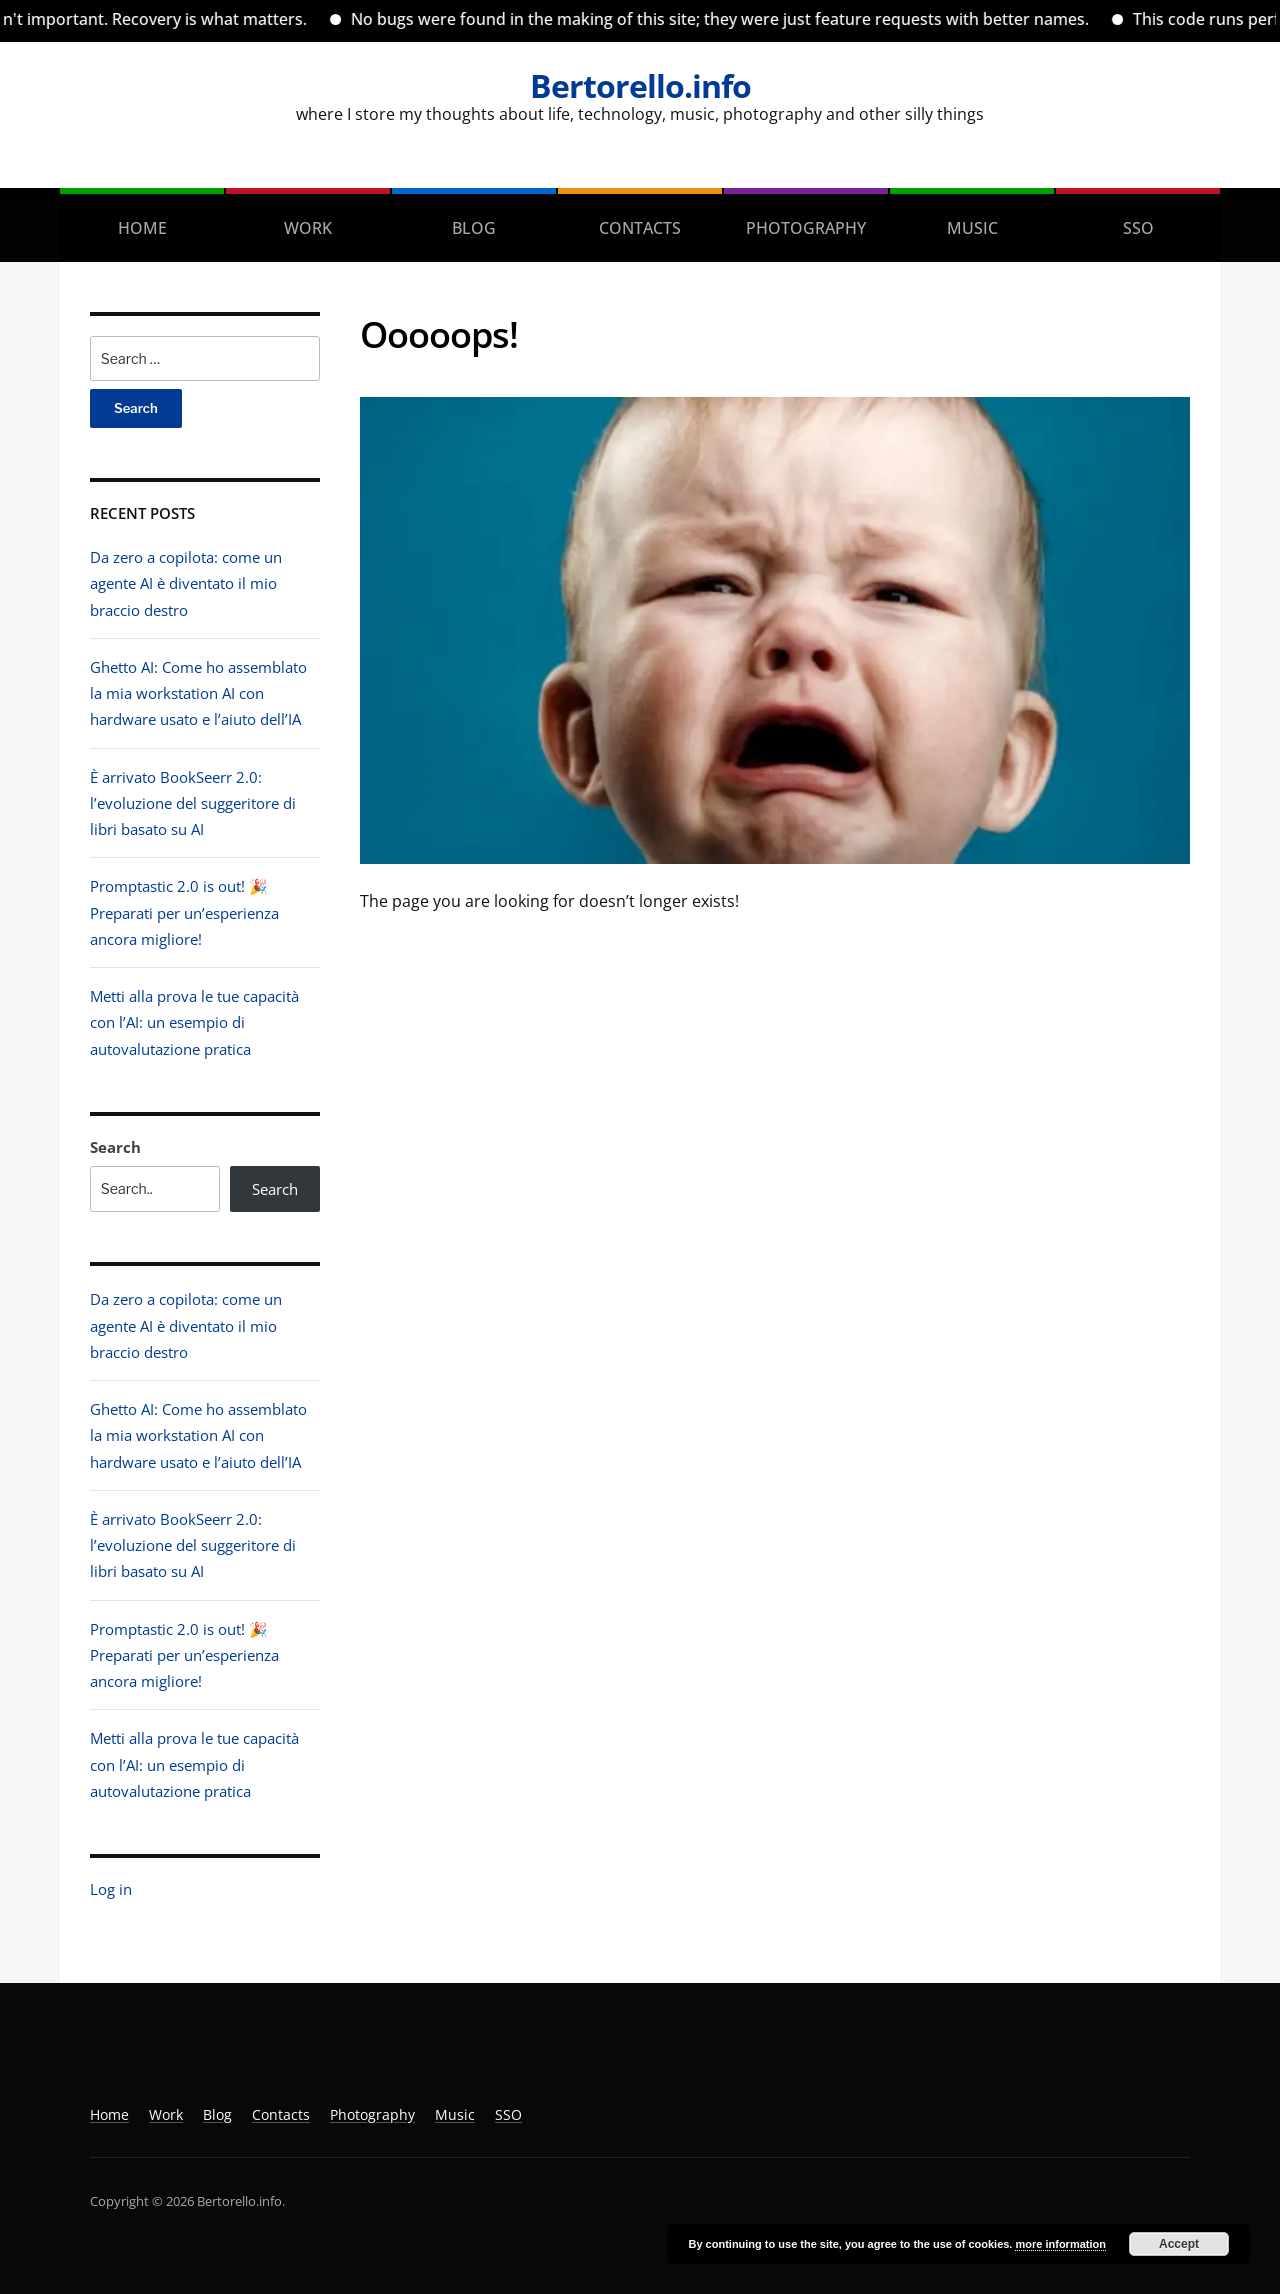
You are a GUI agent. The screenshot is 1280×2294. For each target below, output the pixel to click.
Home (142, 228)
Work (308, 228)
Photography (806, 228)
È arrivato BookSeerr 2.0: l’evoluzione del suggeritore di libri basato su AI (193, 803)
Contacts (640, 228)
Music (972, 228)
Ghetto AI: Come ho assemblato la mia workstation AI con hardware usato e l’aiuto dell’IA (198, 693)
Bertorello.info (640, 85)
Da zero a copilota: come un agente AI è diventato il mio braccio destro (186, 583)
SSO (1138, 228)
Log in (111, 1889)
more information (1060, 2244)
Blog (474, 228)
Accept (1179, 2244)
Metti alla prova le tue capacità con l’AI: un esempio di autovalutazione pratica (194, 1022)
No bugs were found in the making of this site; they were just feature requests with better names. (746, 19)
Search (115, 1147)
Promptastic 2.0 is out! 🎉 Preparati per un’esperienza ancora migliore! (184, 912)
